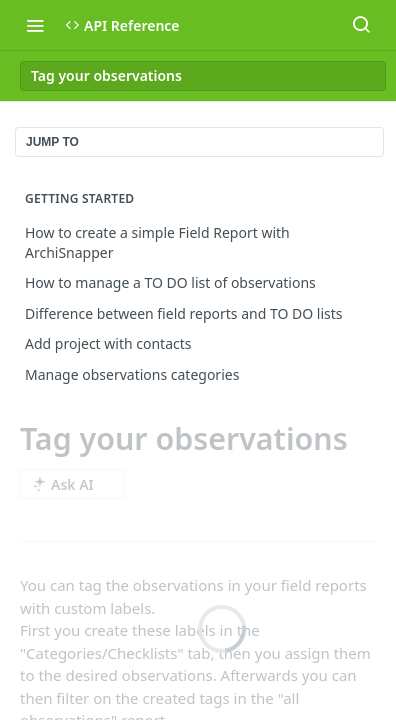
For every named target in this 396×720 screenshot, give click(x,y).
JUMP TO (52, 142)
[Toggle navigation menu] (35, 25)
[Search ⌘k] (361, 25)
